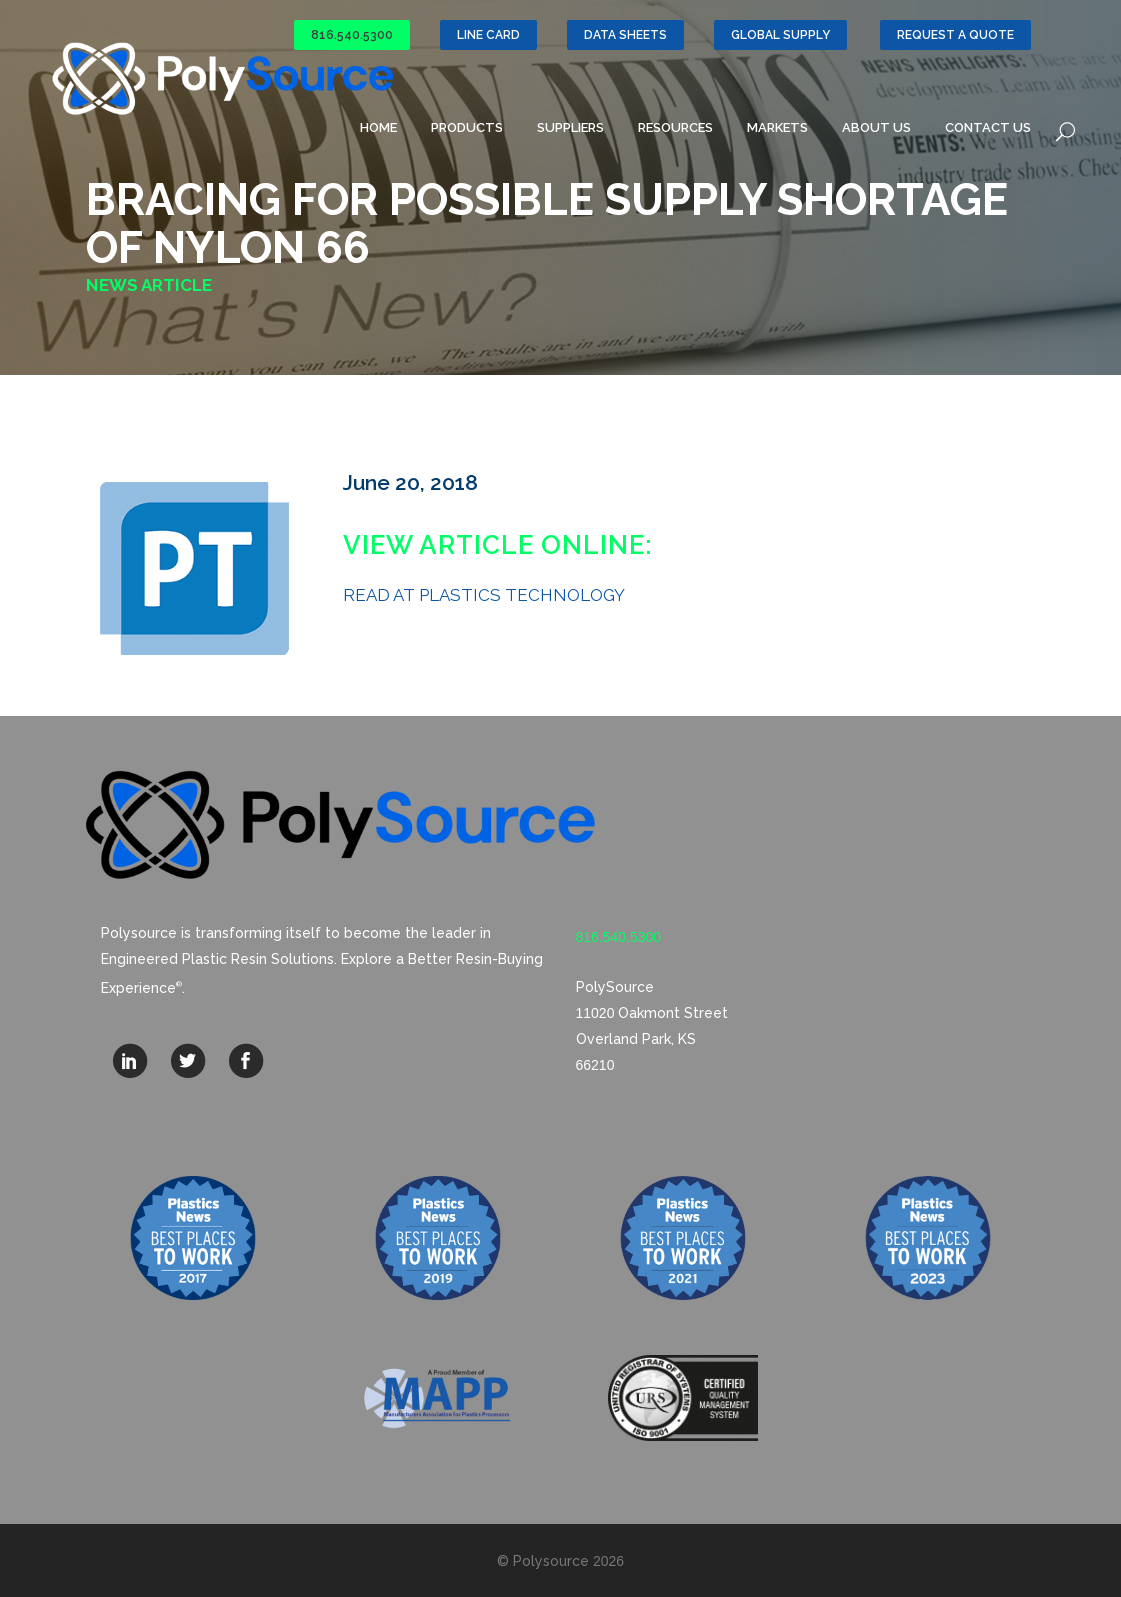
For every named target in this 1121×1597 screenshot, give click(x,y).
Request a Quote (955, 35)
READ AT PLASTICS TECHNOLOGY (484, 595)
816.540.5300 (352, 35)
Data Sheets (625, 35)
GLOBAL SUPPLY (780, 35)
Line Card (488, 35)
